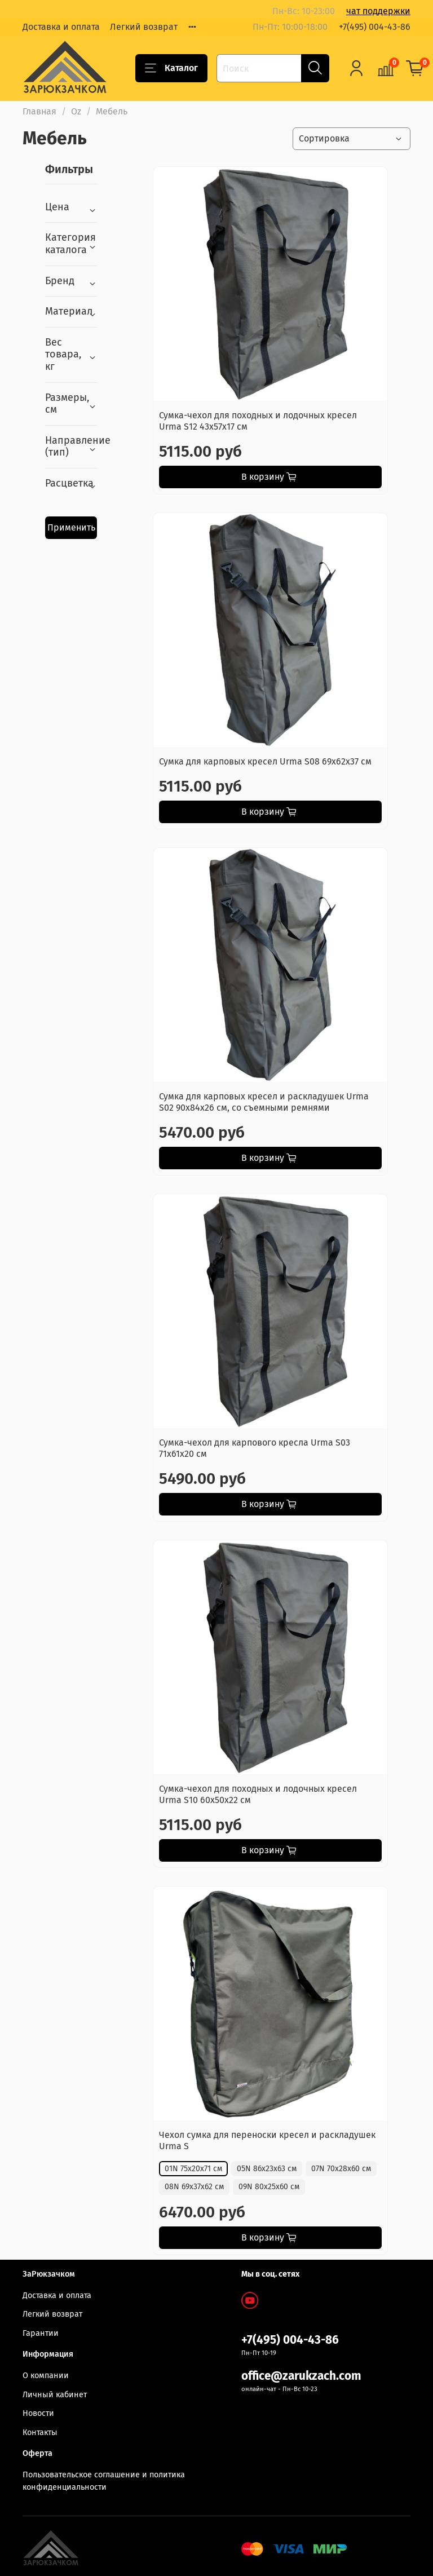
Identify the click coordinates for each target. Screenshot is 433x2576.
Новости (38, 2413)
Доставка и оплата (61, 26)
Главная (39, 111)
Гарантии (41, 2333)
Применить (71, 527)
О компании (46, 2375)
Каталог (171, 68)
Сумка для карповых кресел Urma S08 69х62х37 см (265, 761)
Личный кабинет (55, 2395)
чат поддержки (378, 11)
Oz (76, 111)
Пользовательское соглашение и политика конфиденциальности (104, 2481)
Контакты (40, 2432)
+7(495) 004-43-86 (374, 26)
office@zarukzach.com (301, 2376)
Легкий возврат (144, 26)
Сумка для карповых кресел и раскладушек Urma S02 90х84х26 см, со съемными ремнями (264, 1102)
